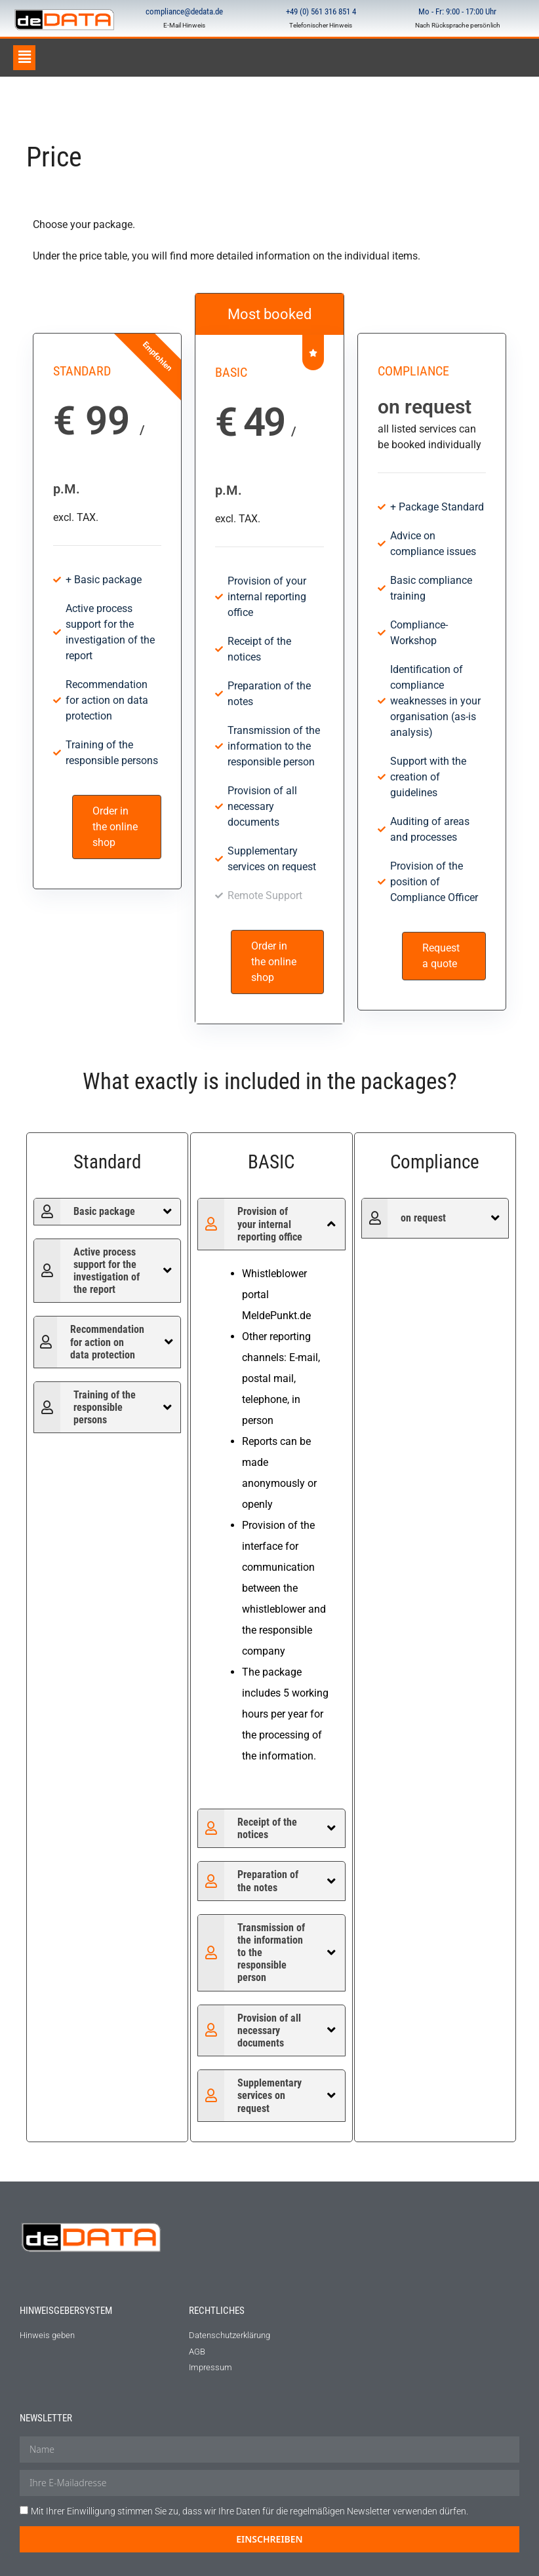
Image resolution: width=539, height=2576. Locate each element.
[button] (24, 57)
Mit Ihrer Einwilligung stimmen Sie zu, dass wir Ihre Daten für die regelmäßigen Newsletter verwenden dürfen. (249, 2511)
